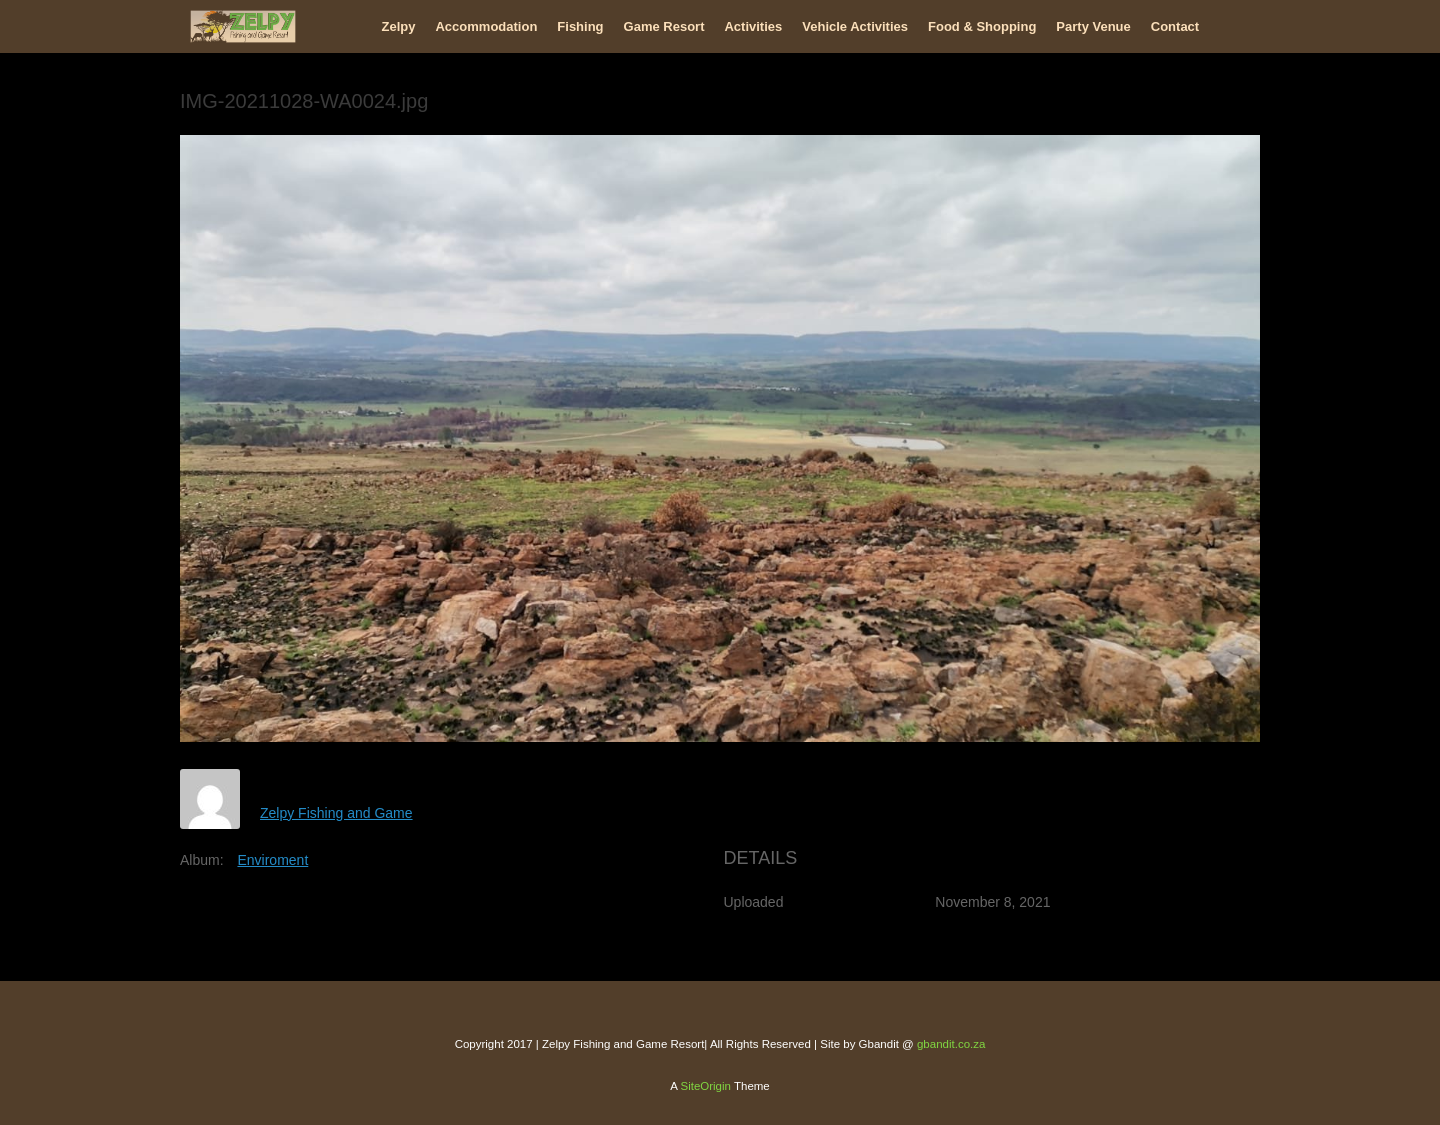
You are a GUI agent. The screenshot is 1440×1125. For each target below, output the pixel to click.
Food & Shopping (982, 26)
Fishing (580, 26)
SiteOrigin (705, 1086)
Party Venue (1093, 26)
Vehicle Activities (855, 26)
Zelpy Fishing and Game (336, 813)
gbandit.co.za (951, 1044)
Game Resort (664, 26)
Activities (753, 26)
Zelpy (399, 26)
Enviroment (272, 860)
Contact (1175, 26)
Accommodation (486, 26)
